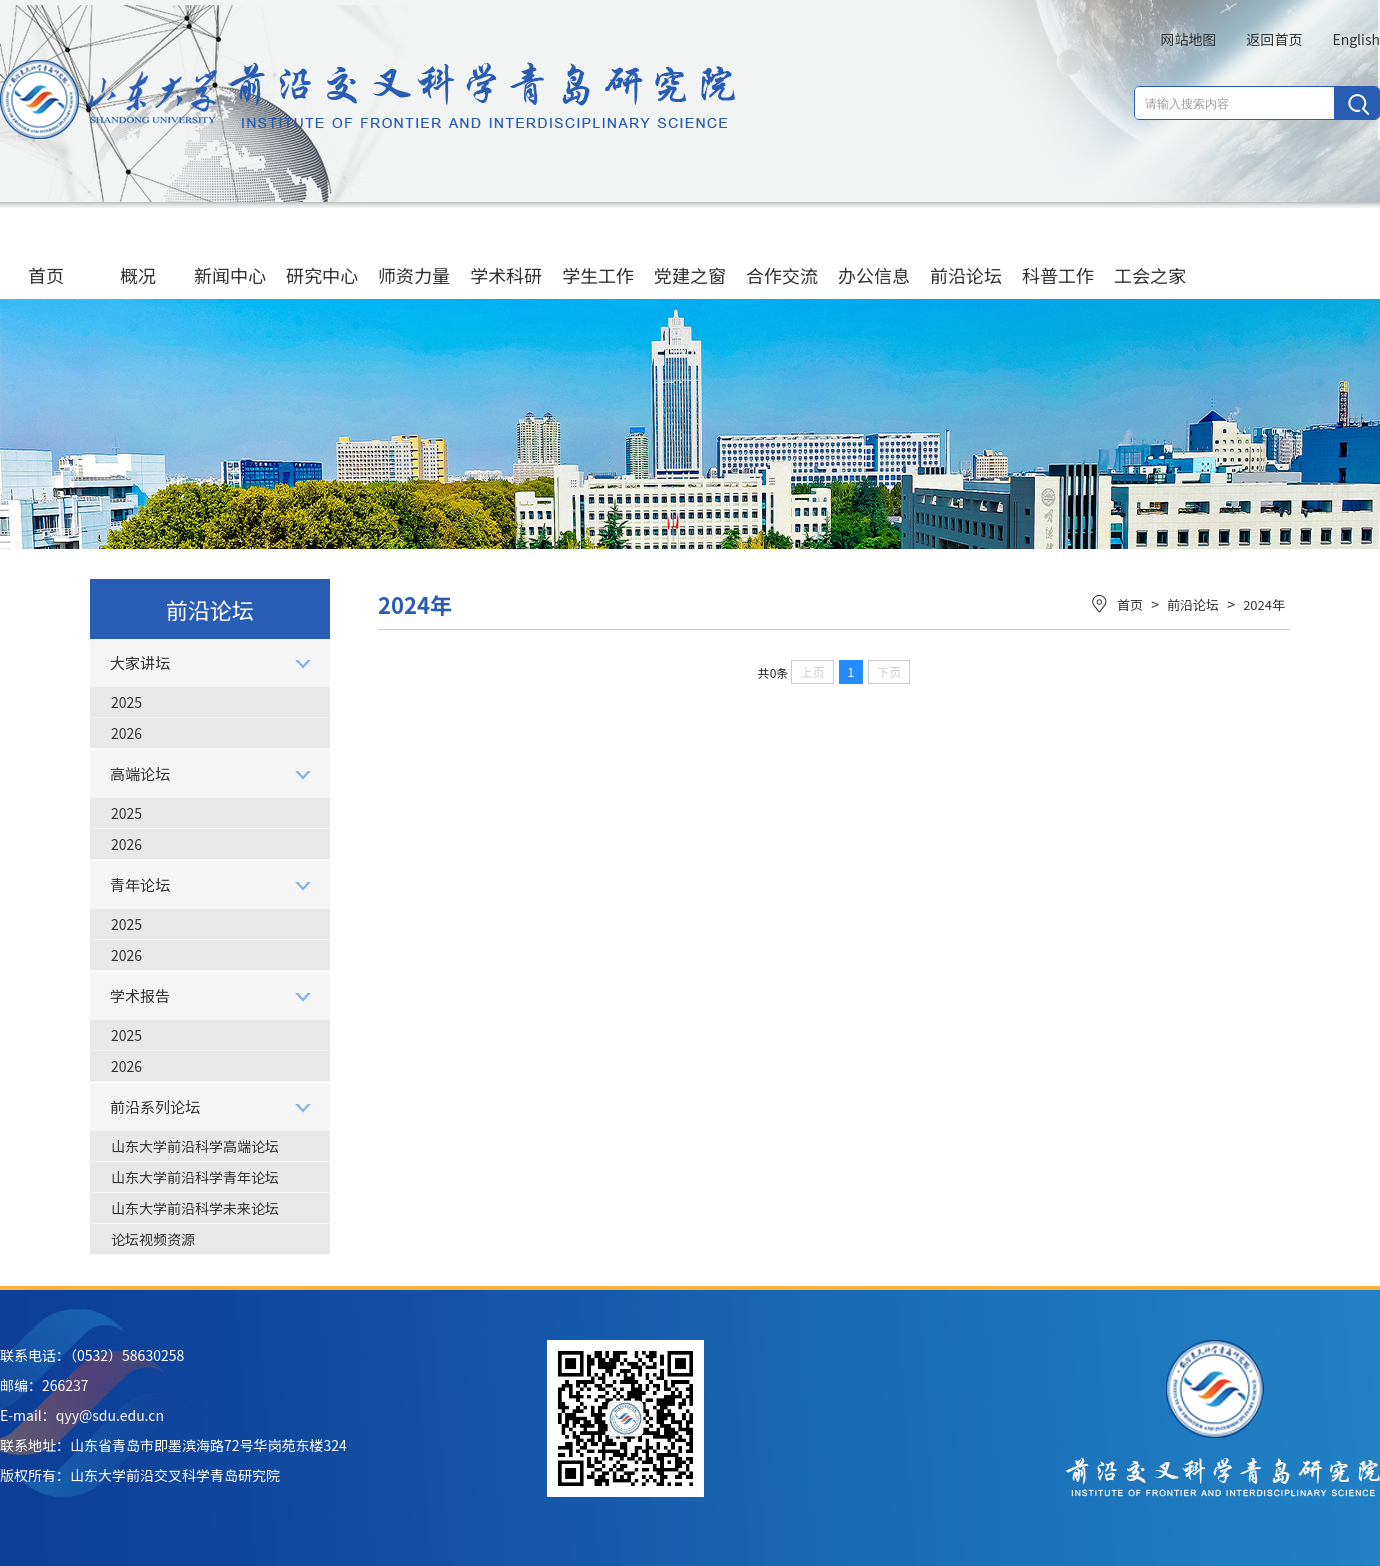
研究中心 (322, 255)
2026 (126, 733)
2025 (126, 702)
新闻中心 (230, 255)
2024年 (1264, 604)
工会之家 (1150, 255)
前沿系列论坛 (155, 1106)
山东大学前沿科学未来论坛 (195, 1208)
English (1356, 39)
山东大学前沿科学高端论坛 (195, 1146)
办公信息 (874, 255)
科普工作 (1058, 255)
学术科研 (506, 255)
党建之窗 (690, 255)
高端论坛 (140, 773)
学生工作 (598, 255)
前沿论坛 (966, 255)
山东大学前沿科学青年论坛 (195, 1177)
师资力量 (414, 255)
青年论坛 (140, 884)
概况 (138, 255)
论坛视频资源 (153, 1239)
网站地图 (1188, 39)
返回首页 (1274, 39)
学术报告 (140, 995)
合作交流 (782, 255)
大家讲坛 (140, 662)
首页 (46, 255)
